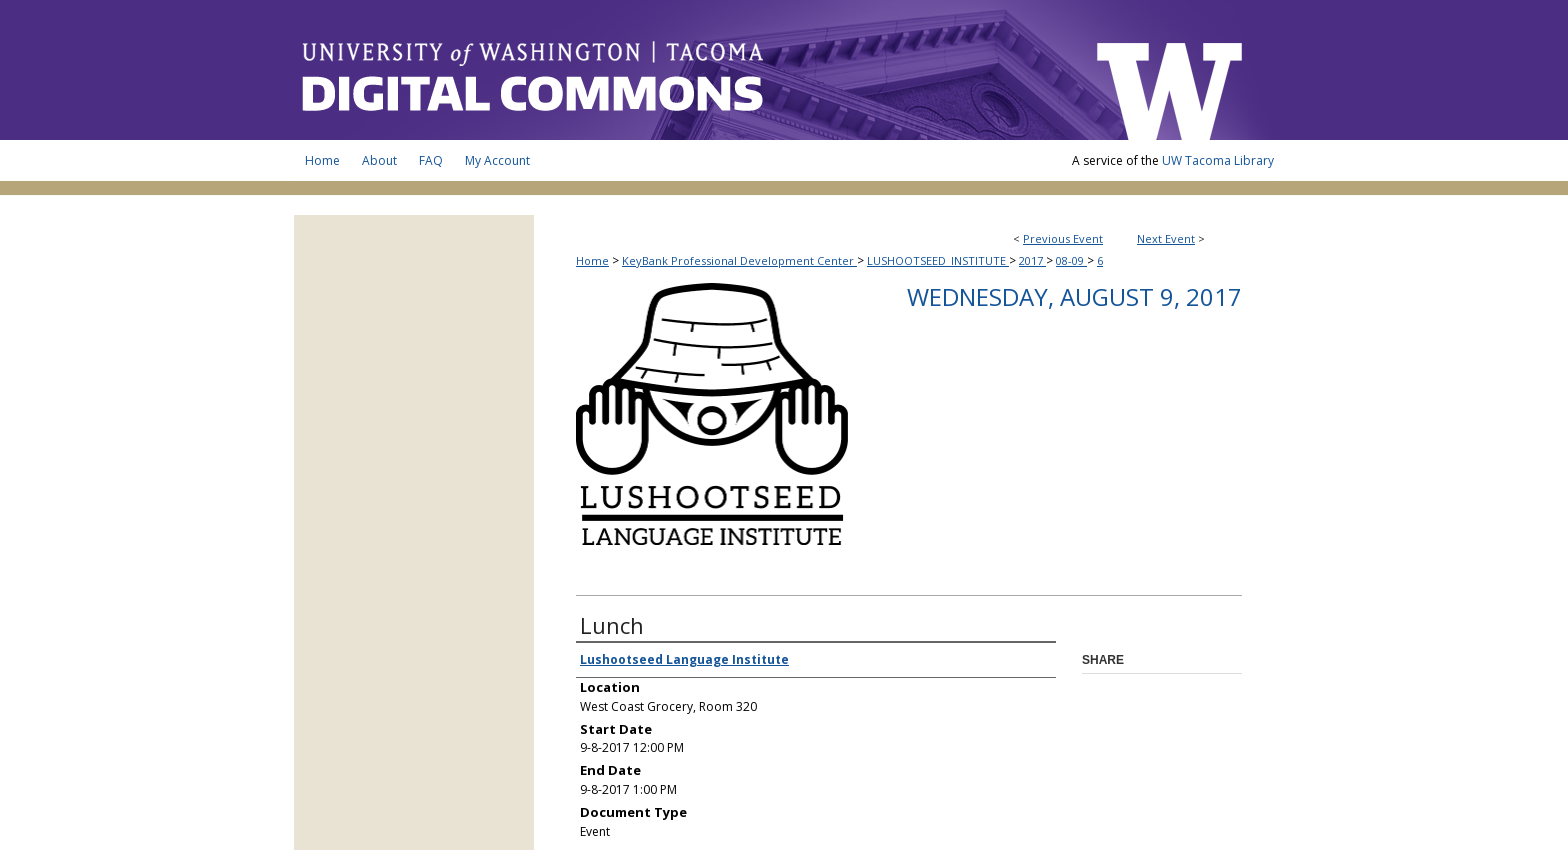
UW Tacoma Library (1218, 160)
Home (592, 260)
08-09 (1071, 260)
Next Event (1166, 238)
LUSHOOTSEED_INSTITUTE (938, 260)
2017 (1032, 260)
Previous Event (1063, 238)
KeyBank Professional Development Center (739, 260)
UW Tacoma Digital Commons (684, 70)
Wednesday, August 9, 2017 (1074, 296)
